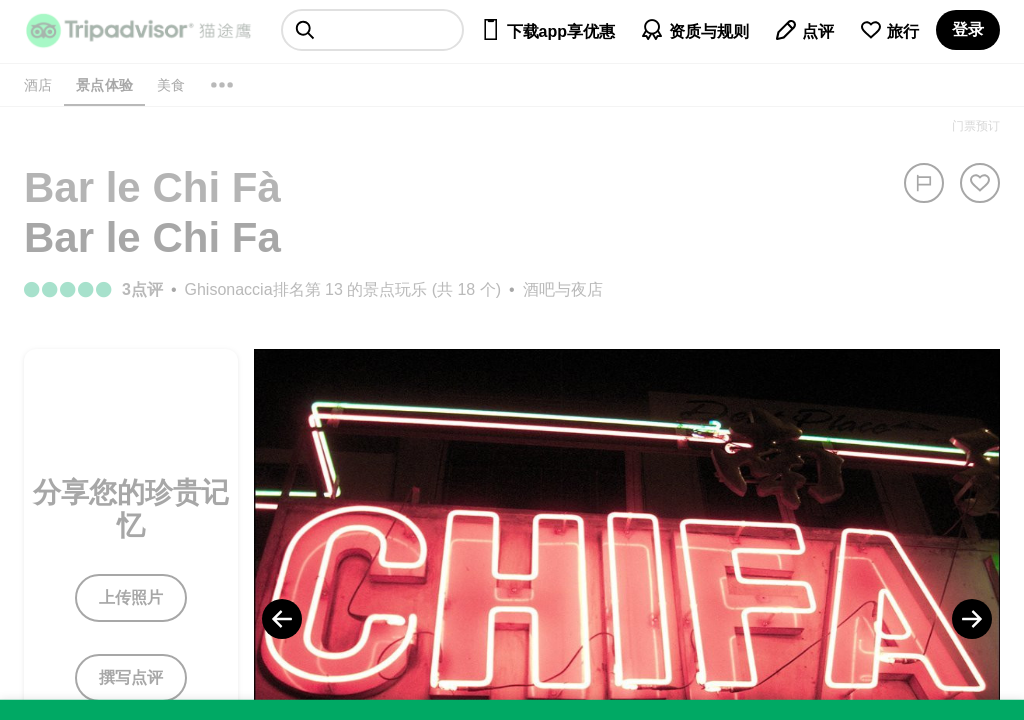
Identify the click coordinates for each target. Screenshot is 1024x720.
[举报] (924, 183)
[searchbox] (372, 30)
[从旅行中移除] (980, 183)
